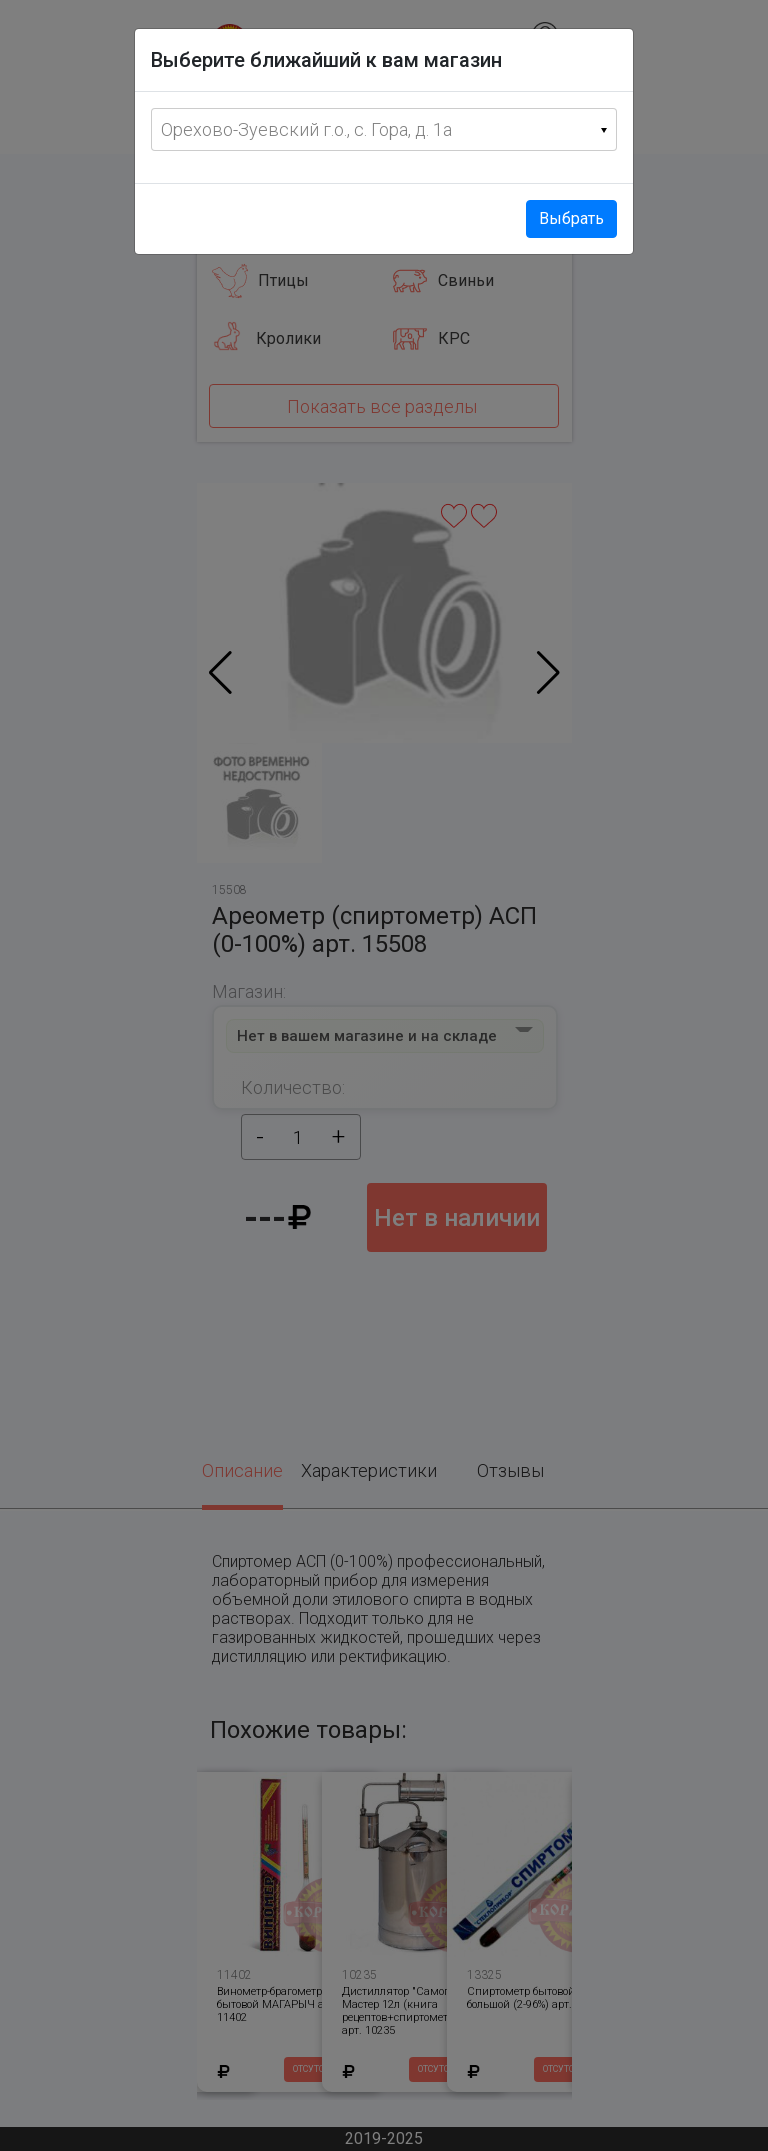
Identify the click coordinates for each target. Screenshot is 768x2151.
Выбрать (571, 218)
